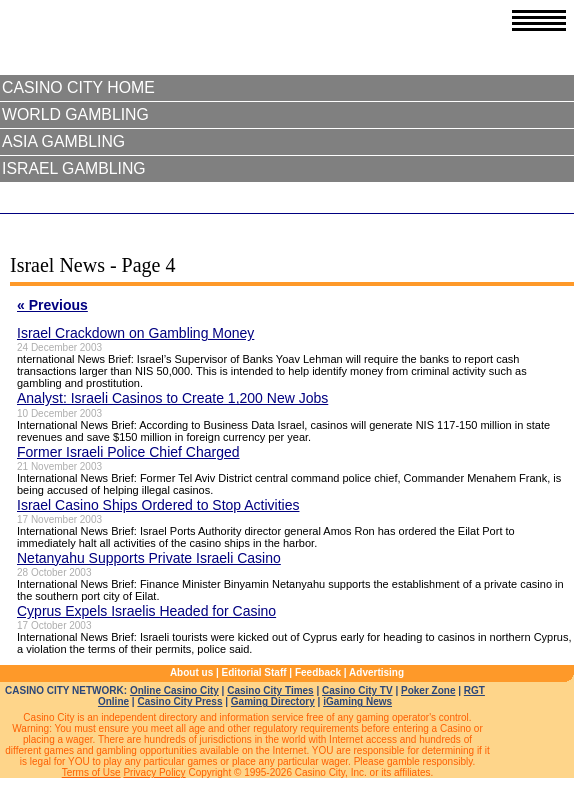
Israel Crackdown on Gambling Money (135, 333)
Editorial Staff (254, 672)
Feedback (318, 672)
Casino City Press (179, 701)
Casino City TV (357, 690)
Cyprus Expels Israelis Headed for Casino (146, 611)
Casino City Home (78, 87)
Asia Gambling (63, 141)
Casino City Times (270, 690)
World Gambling (75, 114)
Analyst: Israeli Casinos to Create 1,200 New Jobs (172, 398)
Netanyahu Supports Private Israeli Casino (149, 558)
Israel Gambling (74, 168)
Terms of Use (91, 772)
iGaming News (357, 701)
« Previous (52, 305)
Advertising (376, 672)
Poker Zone (428, 690)
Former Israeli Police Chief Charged (128, 452)
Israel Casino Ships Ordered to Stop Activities (158, 505)
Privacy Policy (154, 772)
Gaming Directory (273, 701)
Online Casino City (174, 690)
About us (191, 672)
